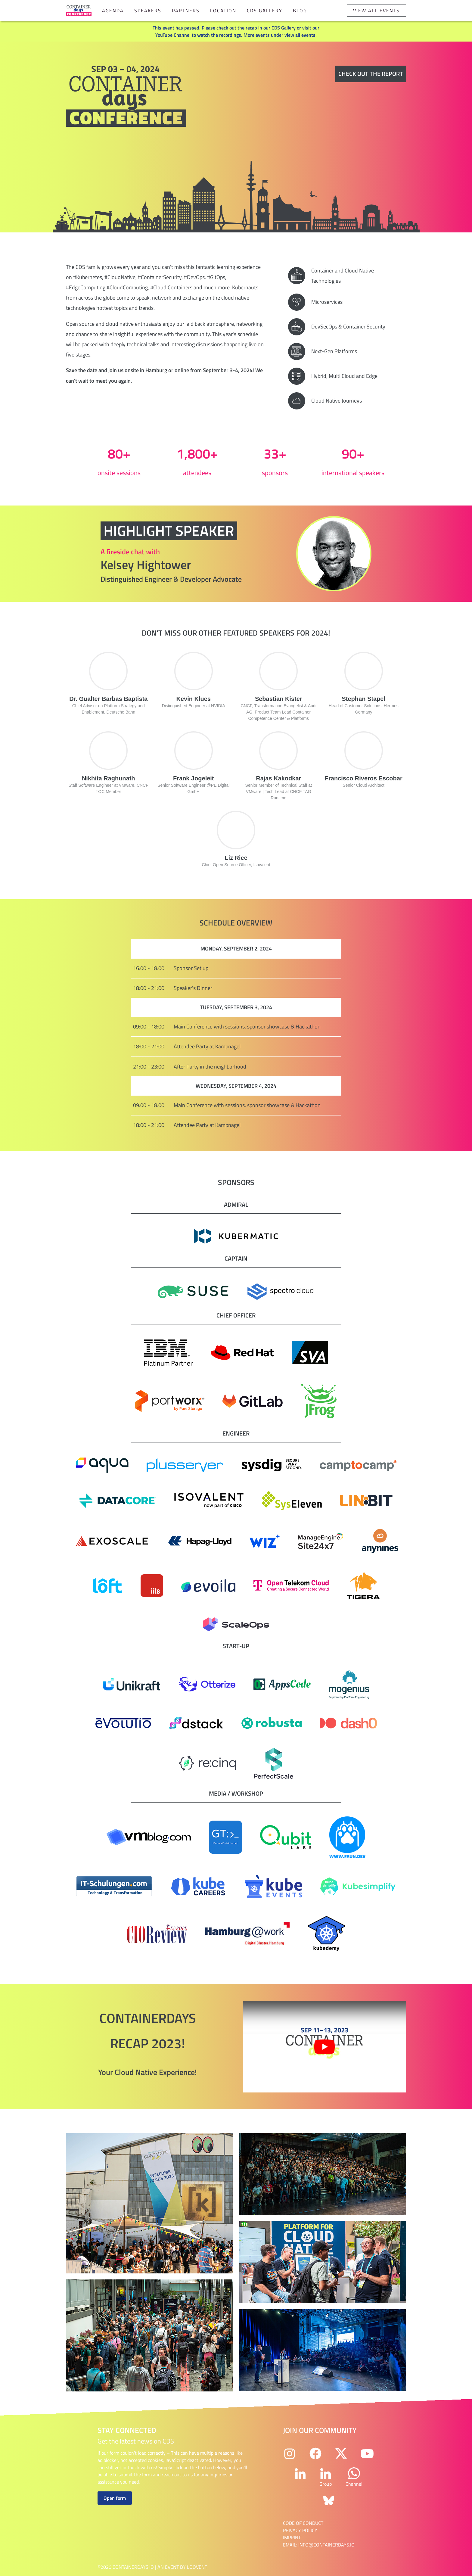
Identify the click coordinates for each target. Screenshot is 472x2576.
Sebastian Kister (278, 698)
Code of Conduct (303, 2523)
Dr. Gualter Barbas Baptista (108, 698)
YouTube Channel (173, 35)
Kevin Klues (193, 698)
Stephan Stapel (363, 698)
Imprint (292, 2537)
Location (223, 10)
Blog (300, 10)
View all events (376, 10)
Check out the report (370, 74)
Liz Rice (236, 857)
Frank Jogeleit (193, 778)
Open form (115, 2498)
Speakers (147, 10)
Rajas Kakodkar (278, 778)
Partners (186, 10)
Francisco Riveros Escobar (363, 778)
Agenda (113, 10)
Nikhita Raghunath (108, 778)
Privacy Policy (300, 2530)
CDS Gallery (264, 10)
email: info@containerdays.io (319, 2544)
